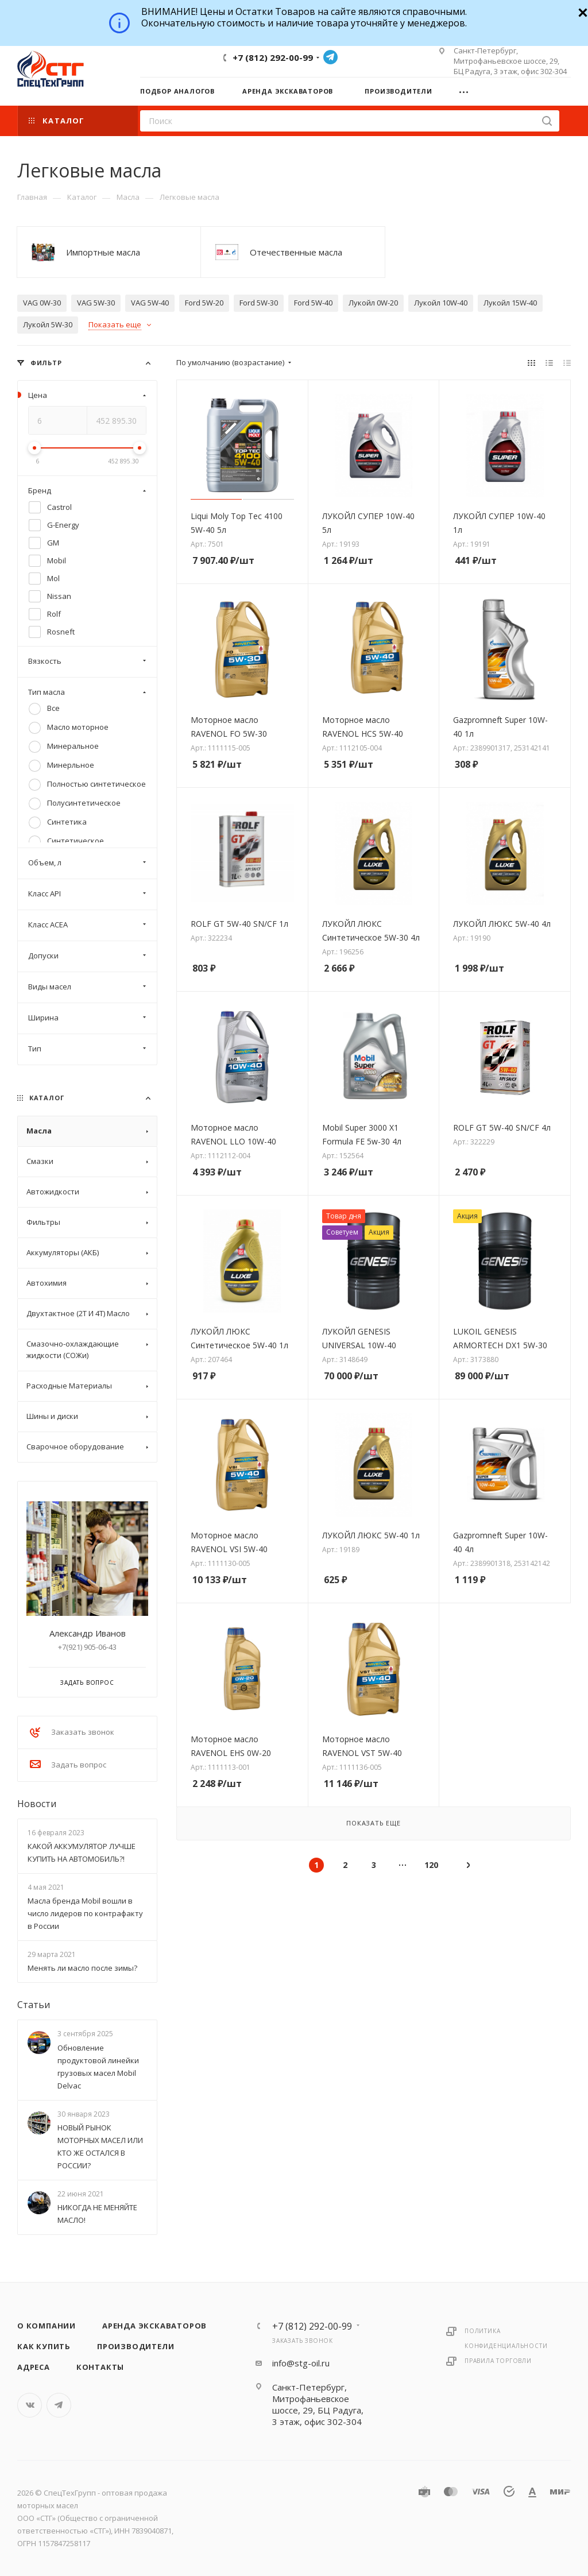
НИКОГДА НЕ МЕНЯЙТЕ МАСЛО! (97, 2213)
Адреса (33, 2367)
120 (431, 1864)
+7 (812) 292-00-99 (273, 57)
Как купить (44, 2346)
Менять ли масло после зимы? (82, 1968)
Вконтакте (29, 2405)
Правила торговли (498, 2361)
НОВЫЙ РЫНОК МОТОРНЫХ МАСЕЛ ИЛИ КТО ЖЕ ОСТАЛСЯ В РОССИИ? (100, 2146)
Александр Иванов (87, 1633)
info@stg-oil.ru (301, 2363)
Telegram (330, 57)
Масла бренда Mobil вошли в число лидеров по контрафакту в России (85, 1913)
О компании (46, 2325)
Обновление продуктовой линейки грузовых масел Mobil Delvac (98, 2067)
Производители (135, 2346)
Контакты (100, 2367)
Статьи (33, 2004)
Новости (36, 1803)
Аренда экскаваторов (154, 2325)
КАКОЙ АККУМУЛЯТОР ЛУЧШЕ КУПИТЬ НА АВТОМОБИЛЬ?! (82, 1852)
